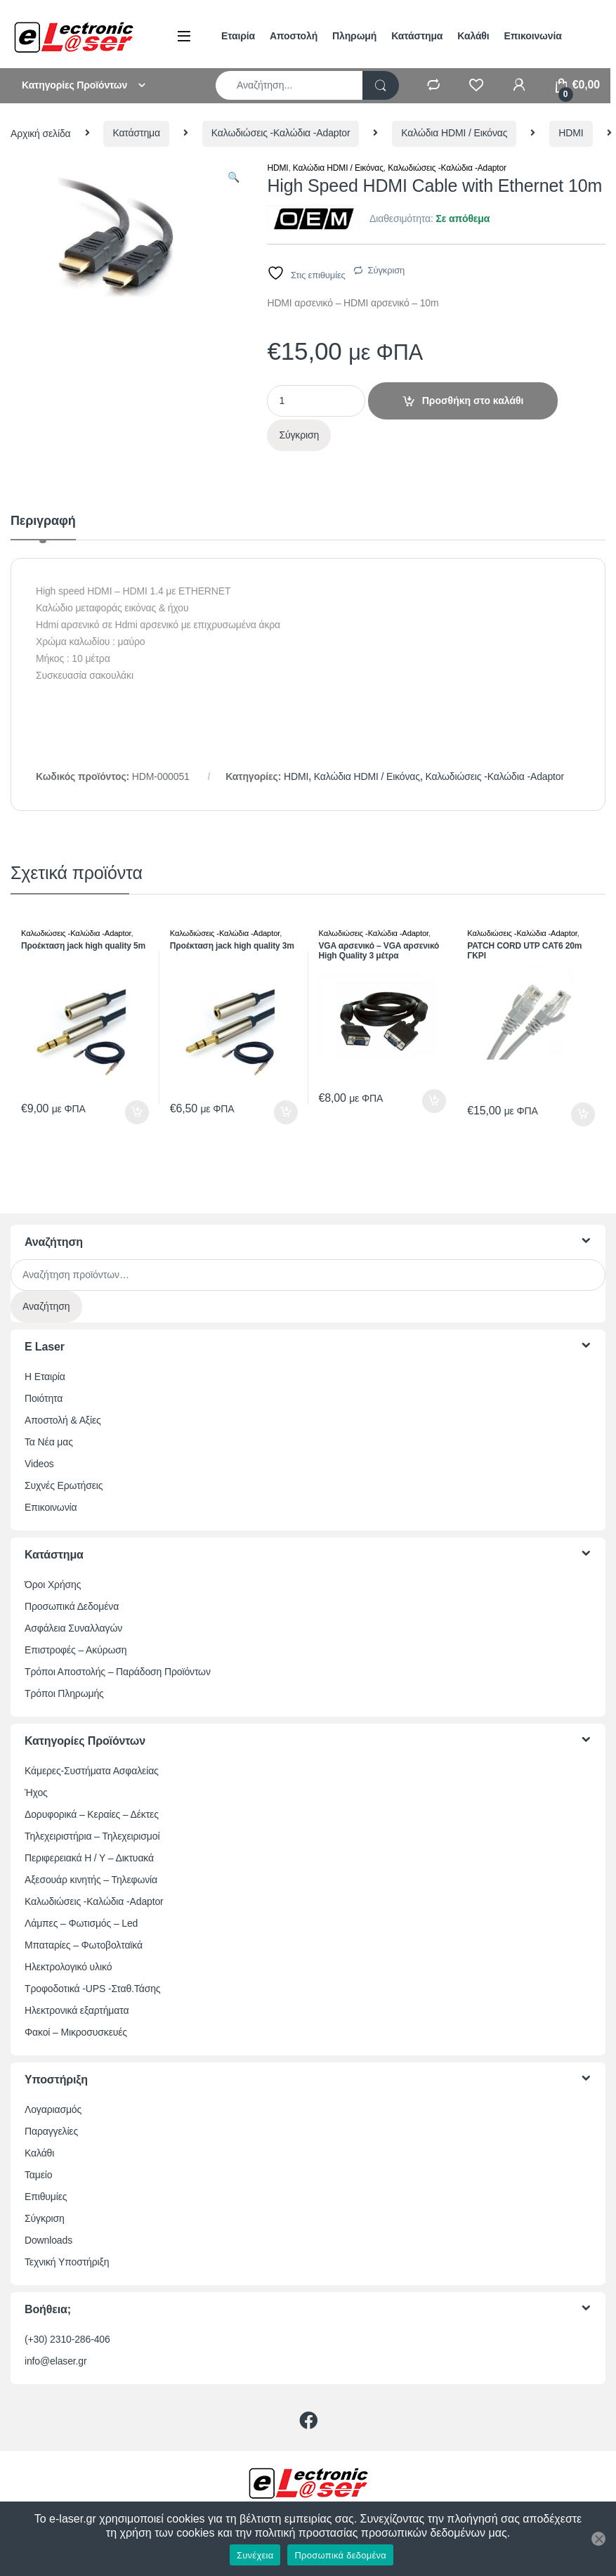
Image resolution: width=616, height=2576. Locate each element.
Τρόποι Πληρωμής (64, 1693)
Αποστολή (293, 35)
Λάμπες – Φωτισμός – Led (81, 1923)
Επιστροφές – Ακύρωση (75, 1649)
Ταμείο (38, 2174)
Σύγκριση (386, 270)
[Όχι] (598, 2539)
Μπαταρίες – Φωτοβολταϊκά (84, 1945)
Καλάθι (473, 35)
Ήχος (36, 1792)
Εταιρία (238, 35)
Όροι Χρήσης (53, 1584)
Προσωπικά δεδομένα (340, 2555)
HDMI (570, 132)
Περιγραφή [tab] (43, 521)
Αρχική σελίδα (41, 132)
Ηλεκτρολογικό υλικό (68, 1966)
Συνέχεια (255, 2555)
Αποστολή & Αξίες (63, 1420)
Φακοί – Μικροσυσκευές (76, 2032)
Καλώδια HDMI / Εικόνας (454, 132)
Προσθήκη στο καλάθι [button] (137, 1112)
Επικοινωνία (533, 35)
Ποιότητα (44, 1398)
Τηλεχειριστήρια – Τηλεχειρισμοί (92, 1836)
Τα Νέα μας (49, 1442)
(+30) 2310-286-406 (67, 2339)
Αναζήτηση (46, 1306)
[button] (234, 177)
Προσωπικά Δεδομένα (72, 1606)
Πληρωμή (354, 35)
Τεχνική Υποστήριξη (67, 2262)
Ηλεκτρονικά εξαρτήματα (77, 2010)
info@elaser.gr (56, 2361)
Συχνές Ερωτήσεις (64, 1485)
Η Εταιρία (45, 1376)
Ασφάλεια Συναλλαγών (73, 1628)
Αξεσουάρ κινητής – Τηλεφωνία (91, 1879)
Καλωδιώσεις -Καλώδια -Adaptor (280, 132)
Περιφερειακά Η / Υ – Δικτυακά (89, 1857)
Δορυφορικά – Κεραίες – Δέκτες (92, 1814)
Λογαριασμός (53, 2109)
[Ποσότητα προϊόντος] (316, 401)
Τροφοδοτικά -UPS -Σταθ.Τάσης (92, 1988)
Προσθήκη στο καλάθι (473, 400)
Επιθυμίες (46, 2196)
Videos (39, 1463)
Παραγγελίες (51, 2131)
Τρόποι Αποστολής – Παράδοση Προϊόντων (118, 1671)
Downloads (48, 2240)
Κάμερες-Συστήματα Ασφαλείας (92, 1770)
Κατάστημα (417, 35)
